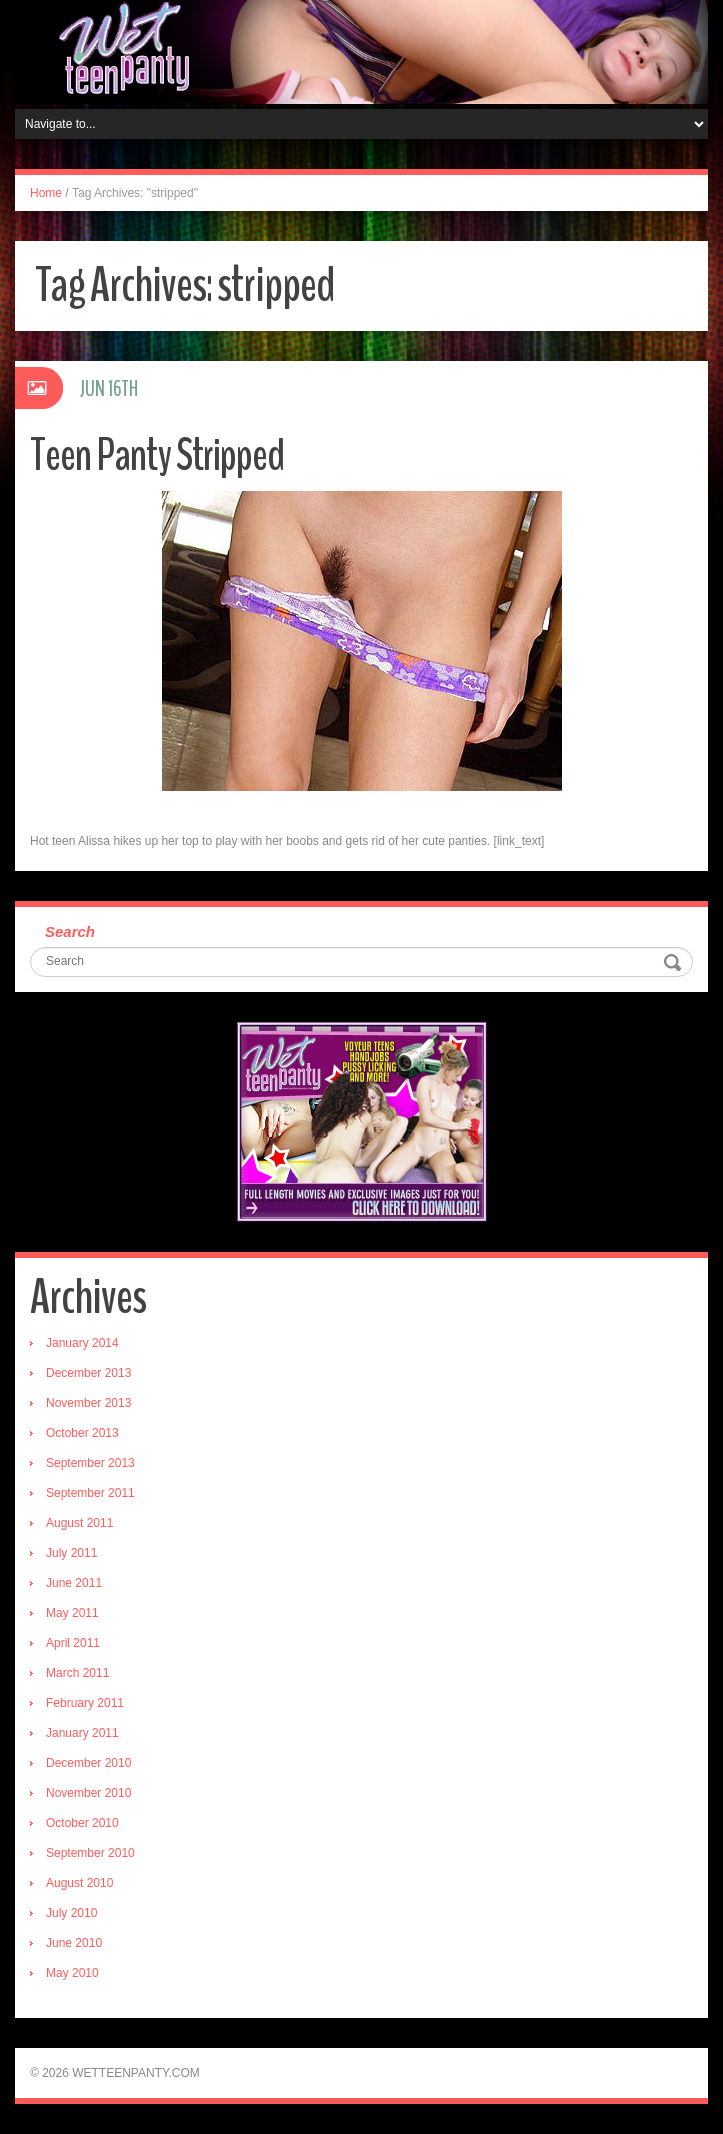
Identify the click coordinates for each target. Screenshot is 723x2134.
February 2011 (85, 1703)
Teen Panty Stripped (157, 455)
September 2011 (90, 1493)
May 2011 (72, 1613)
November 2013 (88, 1403)
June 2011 (74, 1583)
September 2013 (90, 1463)
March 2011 (77, 1673)
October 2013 (82, 1433)
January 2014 (82, 1343)
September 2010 (90, 1853)
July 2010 (71, 1913)
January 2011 (82, 1733)
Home (46, 193)
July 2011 (71, 1553)
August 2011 (79, 1523)
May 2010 (72, 1973)
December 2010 (88, 1763)
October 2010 (82, 1823)
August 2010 (79, 1883)
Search (70, 931)
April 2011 (73, 1643)
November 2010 (88, 1793)
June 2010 (74, 1943)
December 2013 (88, 1373)
